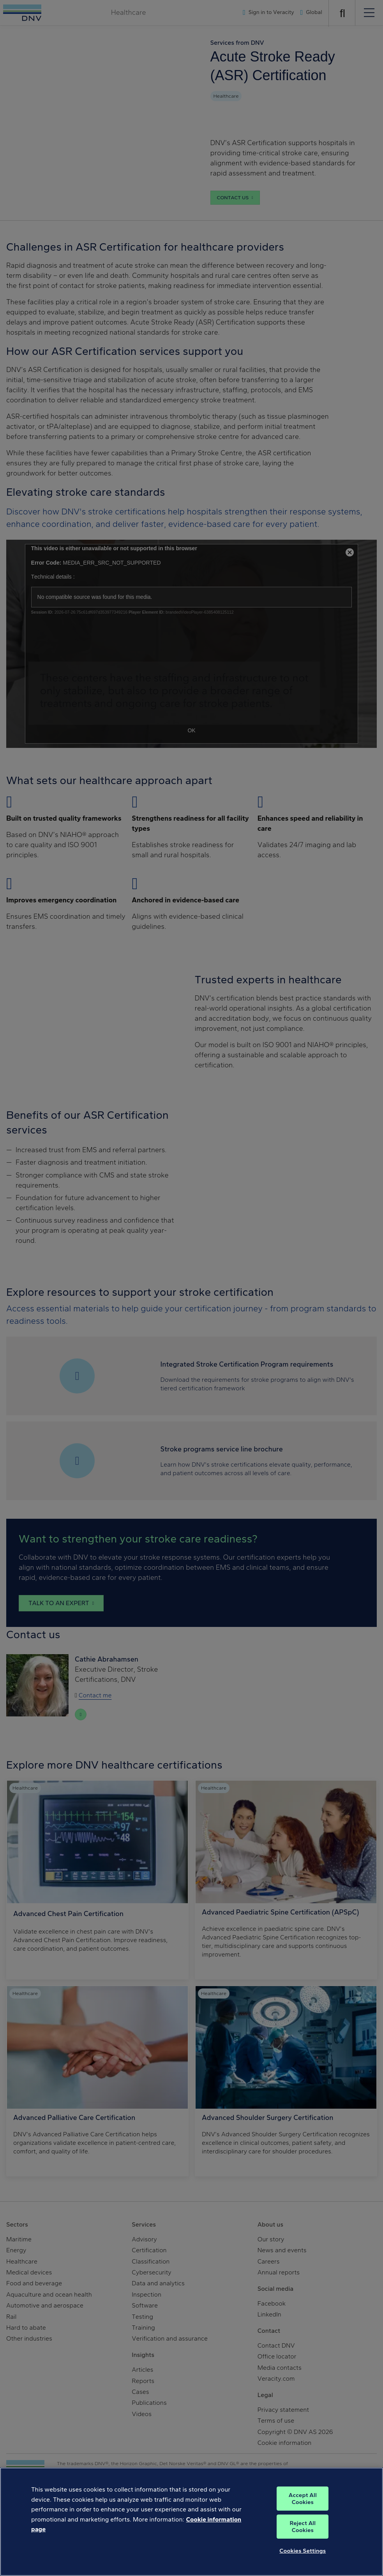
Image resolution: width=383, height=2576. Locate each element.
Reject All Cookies (302, 2532)
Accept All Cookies (303, 2504)
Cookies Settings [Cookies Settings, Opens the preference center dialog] (302, 2555)
